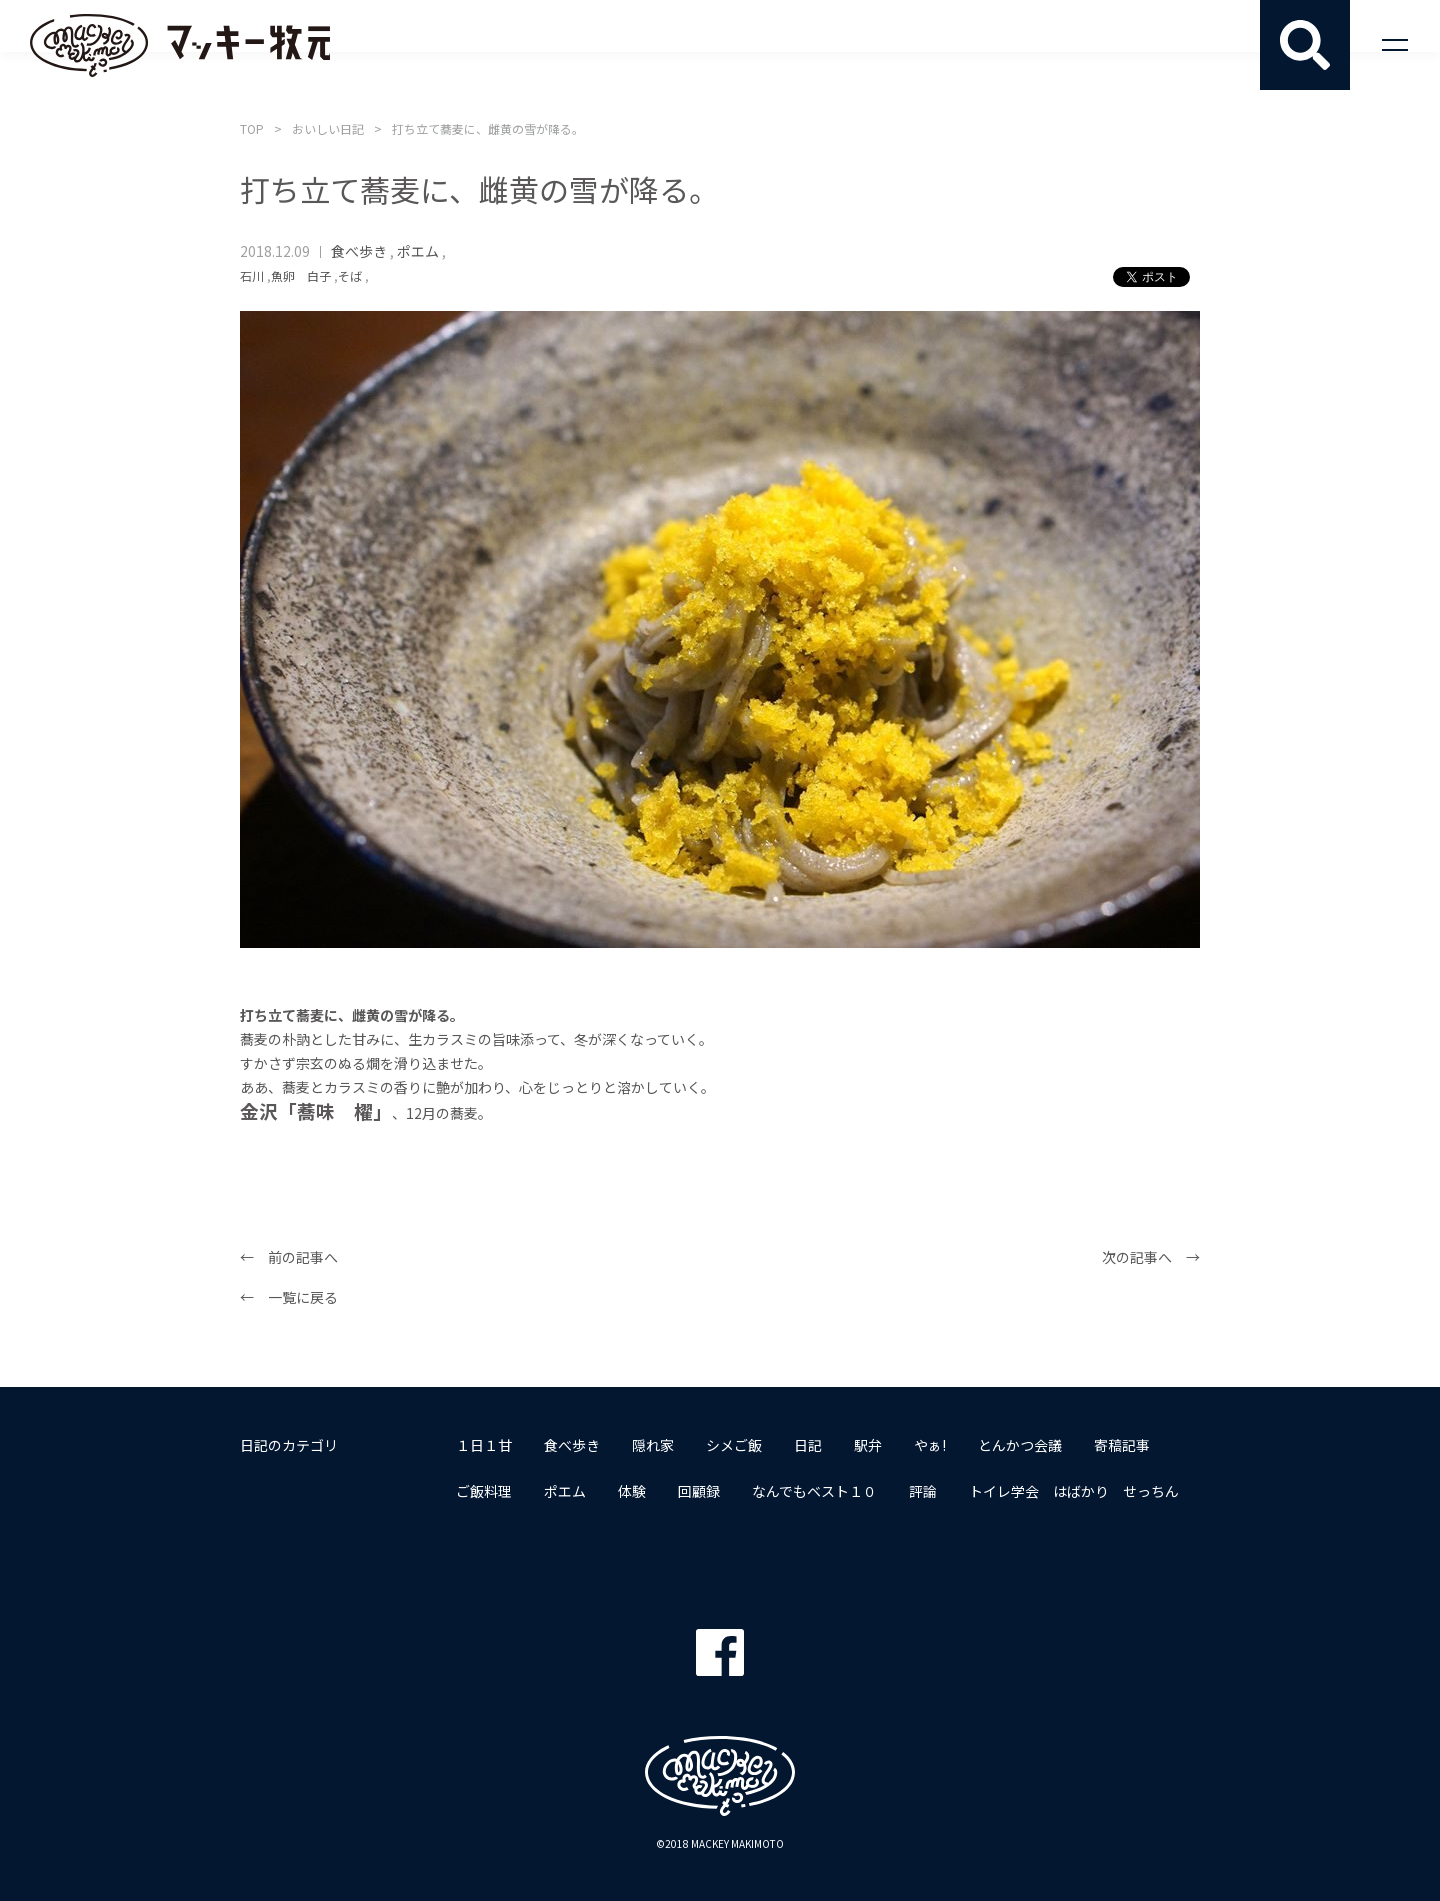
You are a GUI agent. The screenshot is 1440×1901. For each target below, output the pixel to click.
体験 (632, 1491)
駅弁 (868, 1445)
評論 (923, 1491)
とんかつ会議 (1020, 1445)
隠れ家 (653, 1445)
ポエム (418, 251)
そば (350, 275)
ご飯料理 (484, 1491)
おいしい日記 (328, 128)
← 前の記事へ (289, 1257)
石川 (252, 275)
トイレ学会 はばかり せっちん (1074, 1491)
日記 (808, 1445)
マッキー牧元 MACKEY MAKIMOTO (180, 45)
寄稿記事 (1122, 1445)
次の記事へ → (1151, 1257)
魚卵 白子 (301, 275)
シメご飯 (734, 1445)
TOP (252, 128)
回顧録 (699, 1491)
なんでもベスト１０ (814, 1491)
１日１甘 (484, 1445)
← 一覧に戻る (289, 1297)
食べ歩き (359, 251)
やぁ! (930, 1445)
